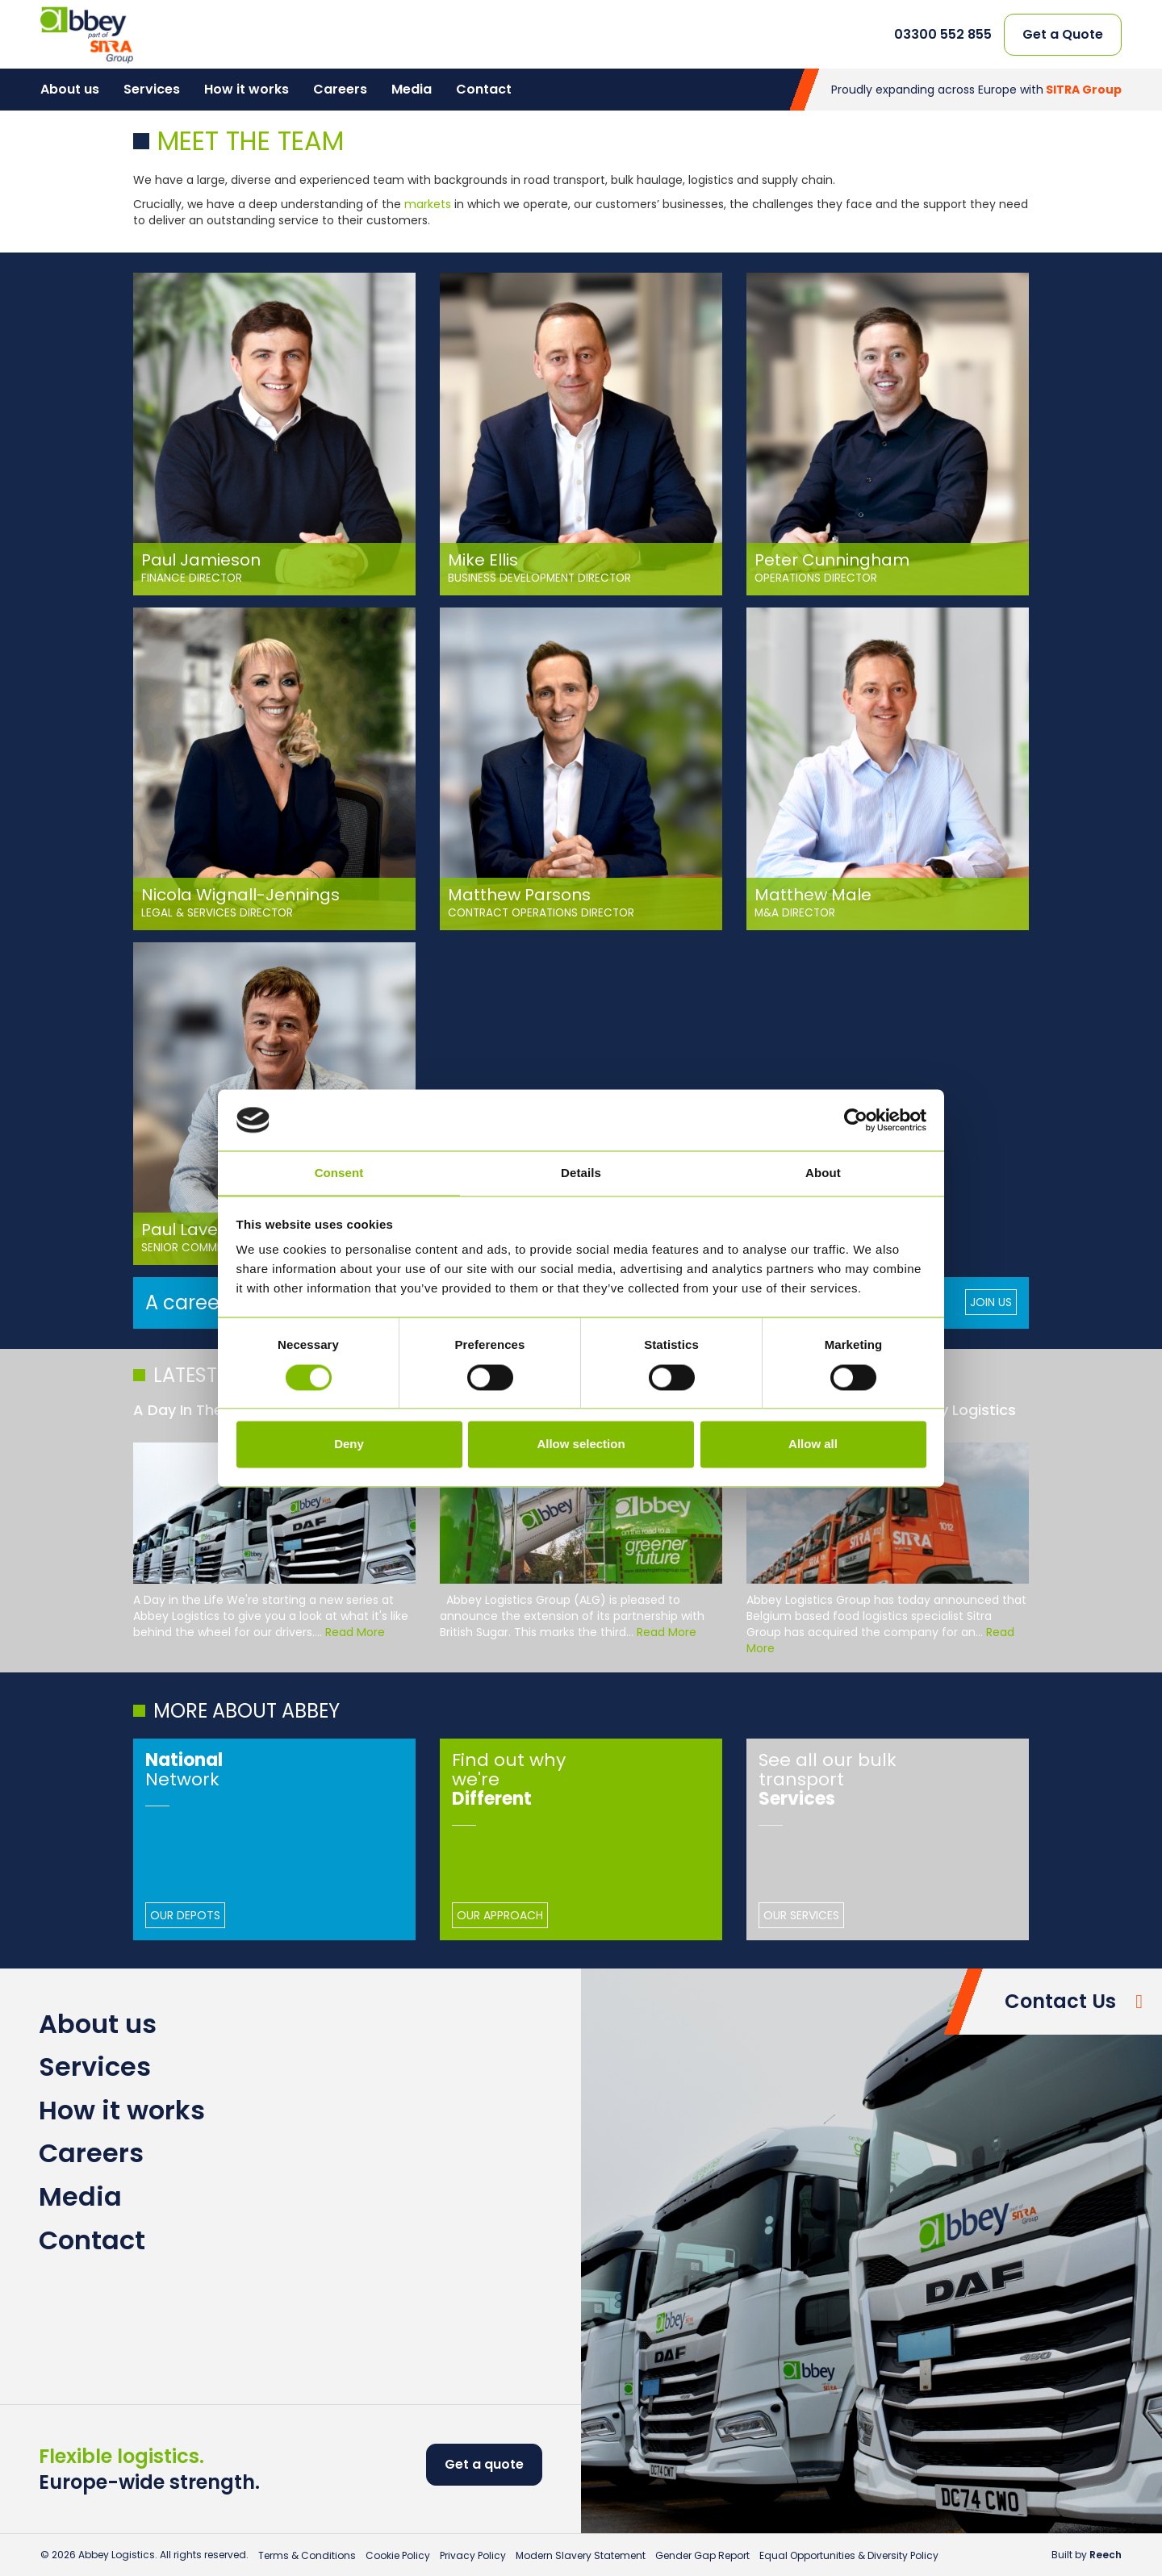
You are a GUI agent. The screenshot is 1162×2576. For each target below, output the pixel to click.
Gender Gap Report (702, 2555)
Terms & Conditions (307, 2555)
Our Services (801, 1915)
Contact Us (1060, 2001)
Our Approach (500, 1915)
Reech (1105, 2554)
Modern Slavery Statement (581, 2555)
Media (411, 89)
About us (69, 89)
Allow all (813, 1444)
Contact (484, 89)
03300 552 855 (943, 35)
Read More (355, 1632)
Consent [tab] (339, 1173)
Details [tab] (581, 1173)
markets (429, 204)
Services (151, 89)
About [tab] (823, 1173)
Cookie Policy (398, 2555)
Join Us (991, 1302)
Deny (349, 1444)
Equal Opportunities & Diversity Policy (848, 2555)
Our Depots (185, 1915)
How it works (246, 89)
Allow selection (581, 1444)
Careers (340, 89)
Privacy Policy (473, 2555)
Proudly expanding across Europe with (976, 89)
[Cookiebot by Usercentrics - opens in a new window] (855, 1120)
